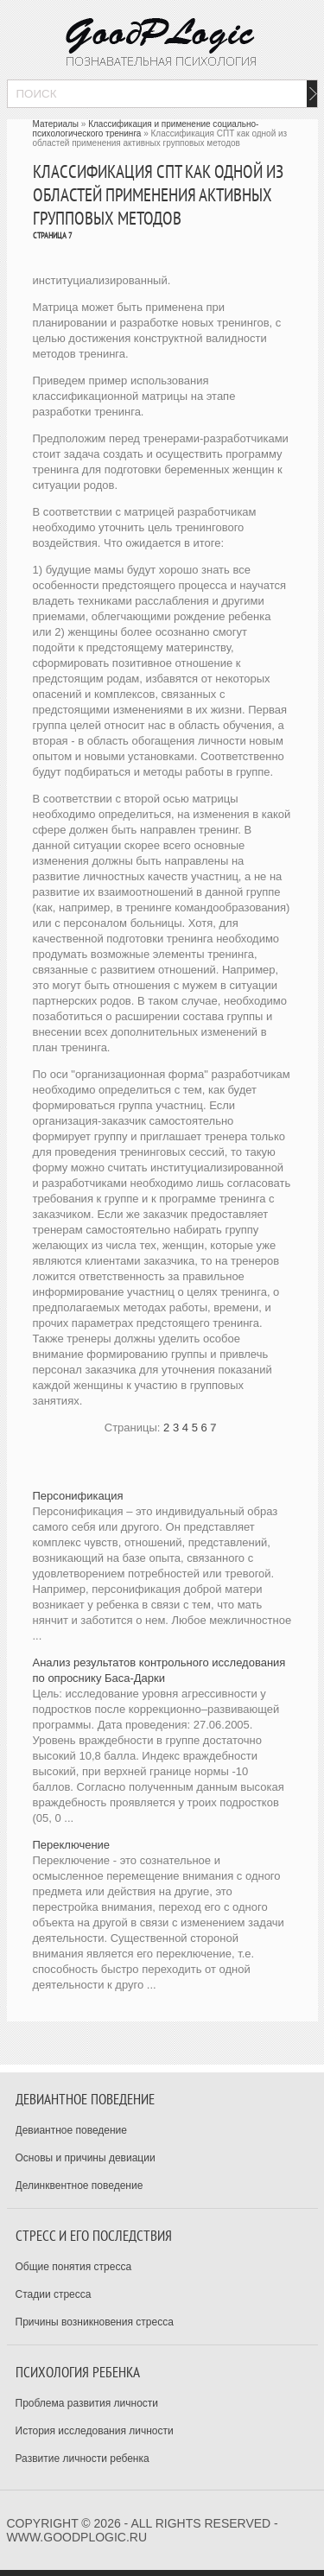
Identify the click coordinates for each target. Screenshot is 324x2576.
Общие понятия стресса (74, 2267)
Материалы (56, 124)
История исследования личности (95, 2431)
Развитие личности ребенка (82, 2458)
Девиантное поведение (72, 2130)
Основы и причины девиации (86, 2158)
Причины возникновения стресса (95, 2322)
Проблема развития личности (87, 2403)
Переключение (72, 1844)
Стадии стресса (54, 2294)
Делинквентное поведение (79, 2185)
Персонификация (78, 1495)
